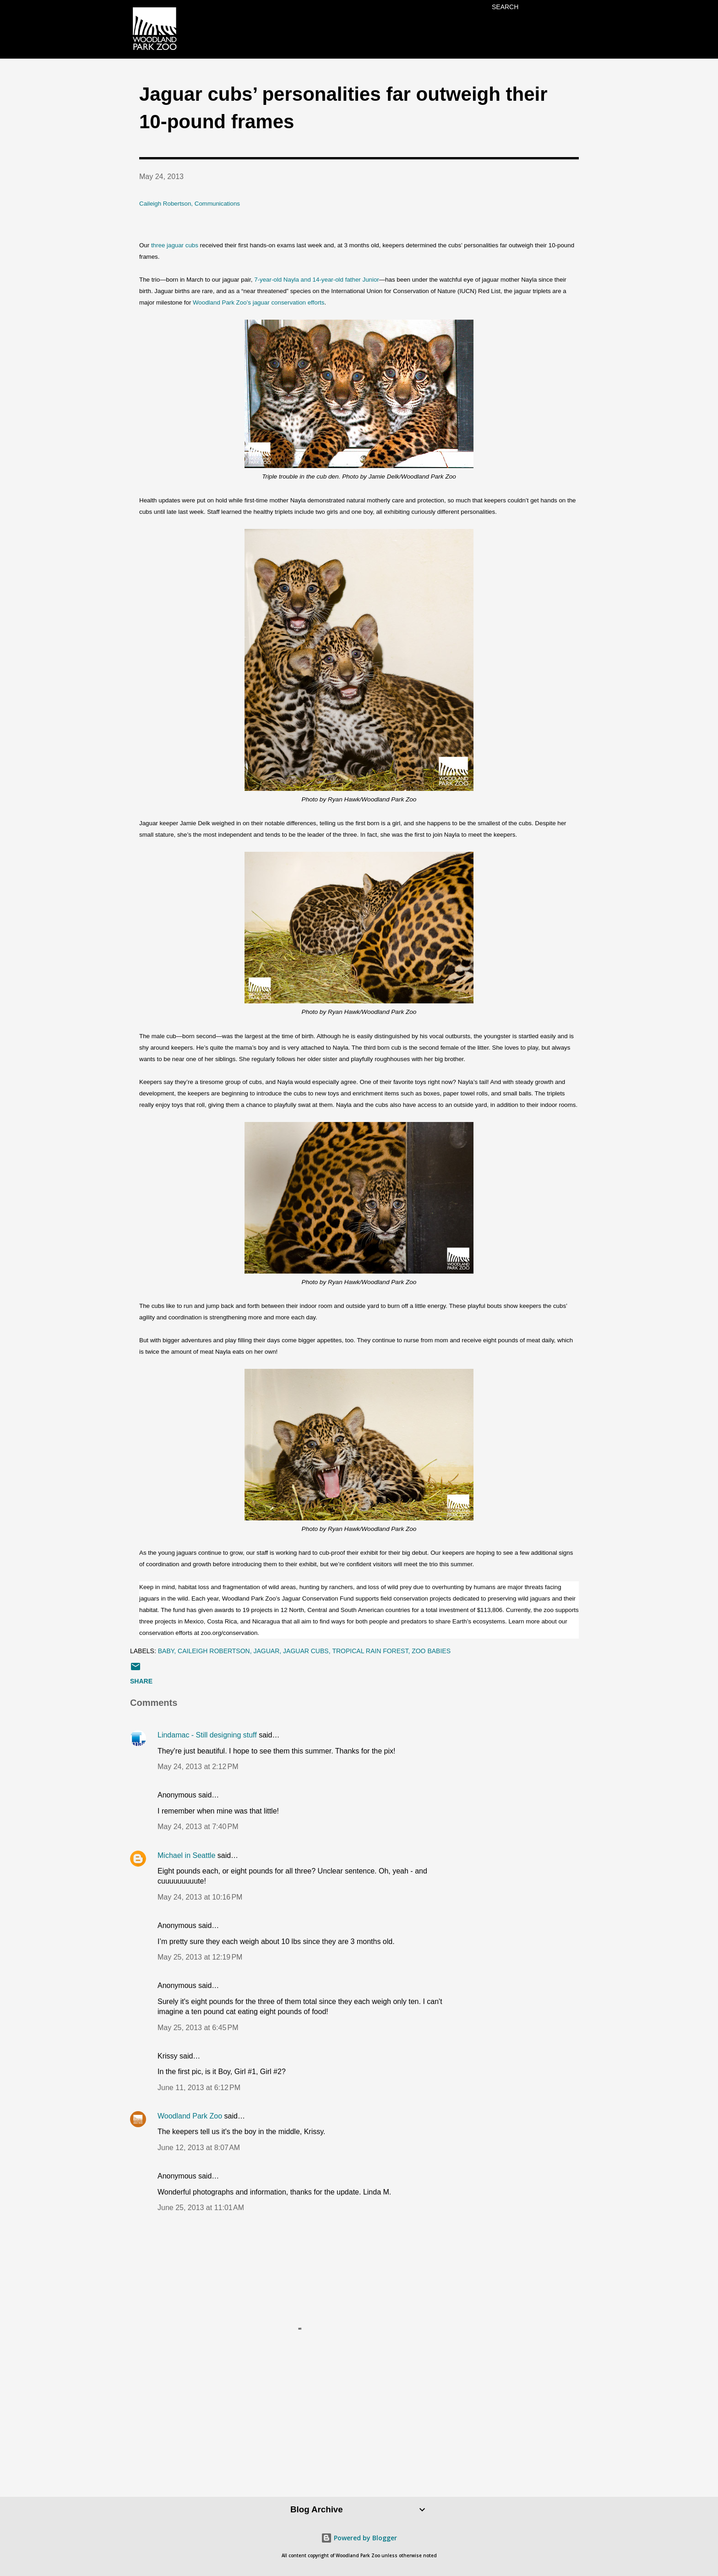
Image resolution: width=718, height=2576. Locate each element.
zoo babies (431, 1651)
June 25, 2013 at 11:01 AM (201, 2207)
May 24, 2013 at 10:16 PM (200, 1897)
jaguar (267, 1651)
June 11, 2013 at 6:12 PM (199, 2087)
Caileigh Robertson (214, 1651)
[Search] (505, 7)
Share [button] (141, 1681)
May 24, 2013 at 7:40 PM (198, 1826)
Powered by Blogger (359, 2537)
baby (166, 1651)
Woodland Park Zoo (190, 2116)
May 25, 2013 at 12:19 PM (200, 1957)
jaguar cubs (306, 1651)
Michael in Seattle (186, 1855)
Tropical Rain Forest (370, 1651)
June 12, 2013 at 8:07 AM (199, 2147)
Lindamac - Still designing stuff (207, 1735)
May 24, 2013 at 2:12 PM (198, 1766)
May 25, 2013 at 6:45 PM (198, 2027)
